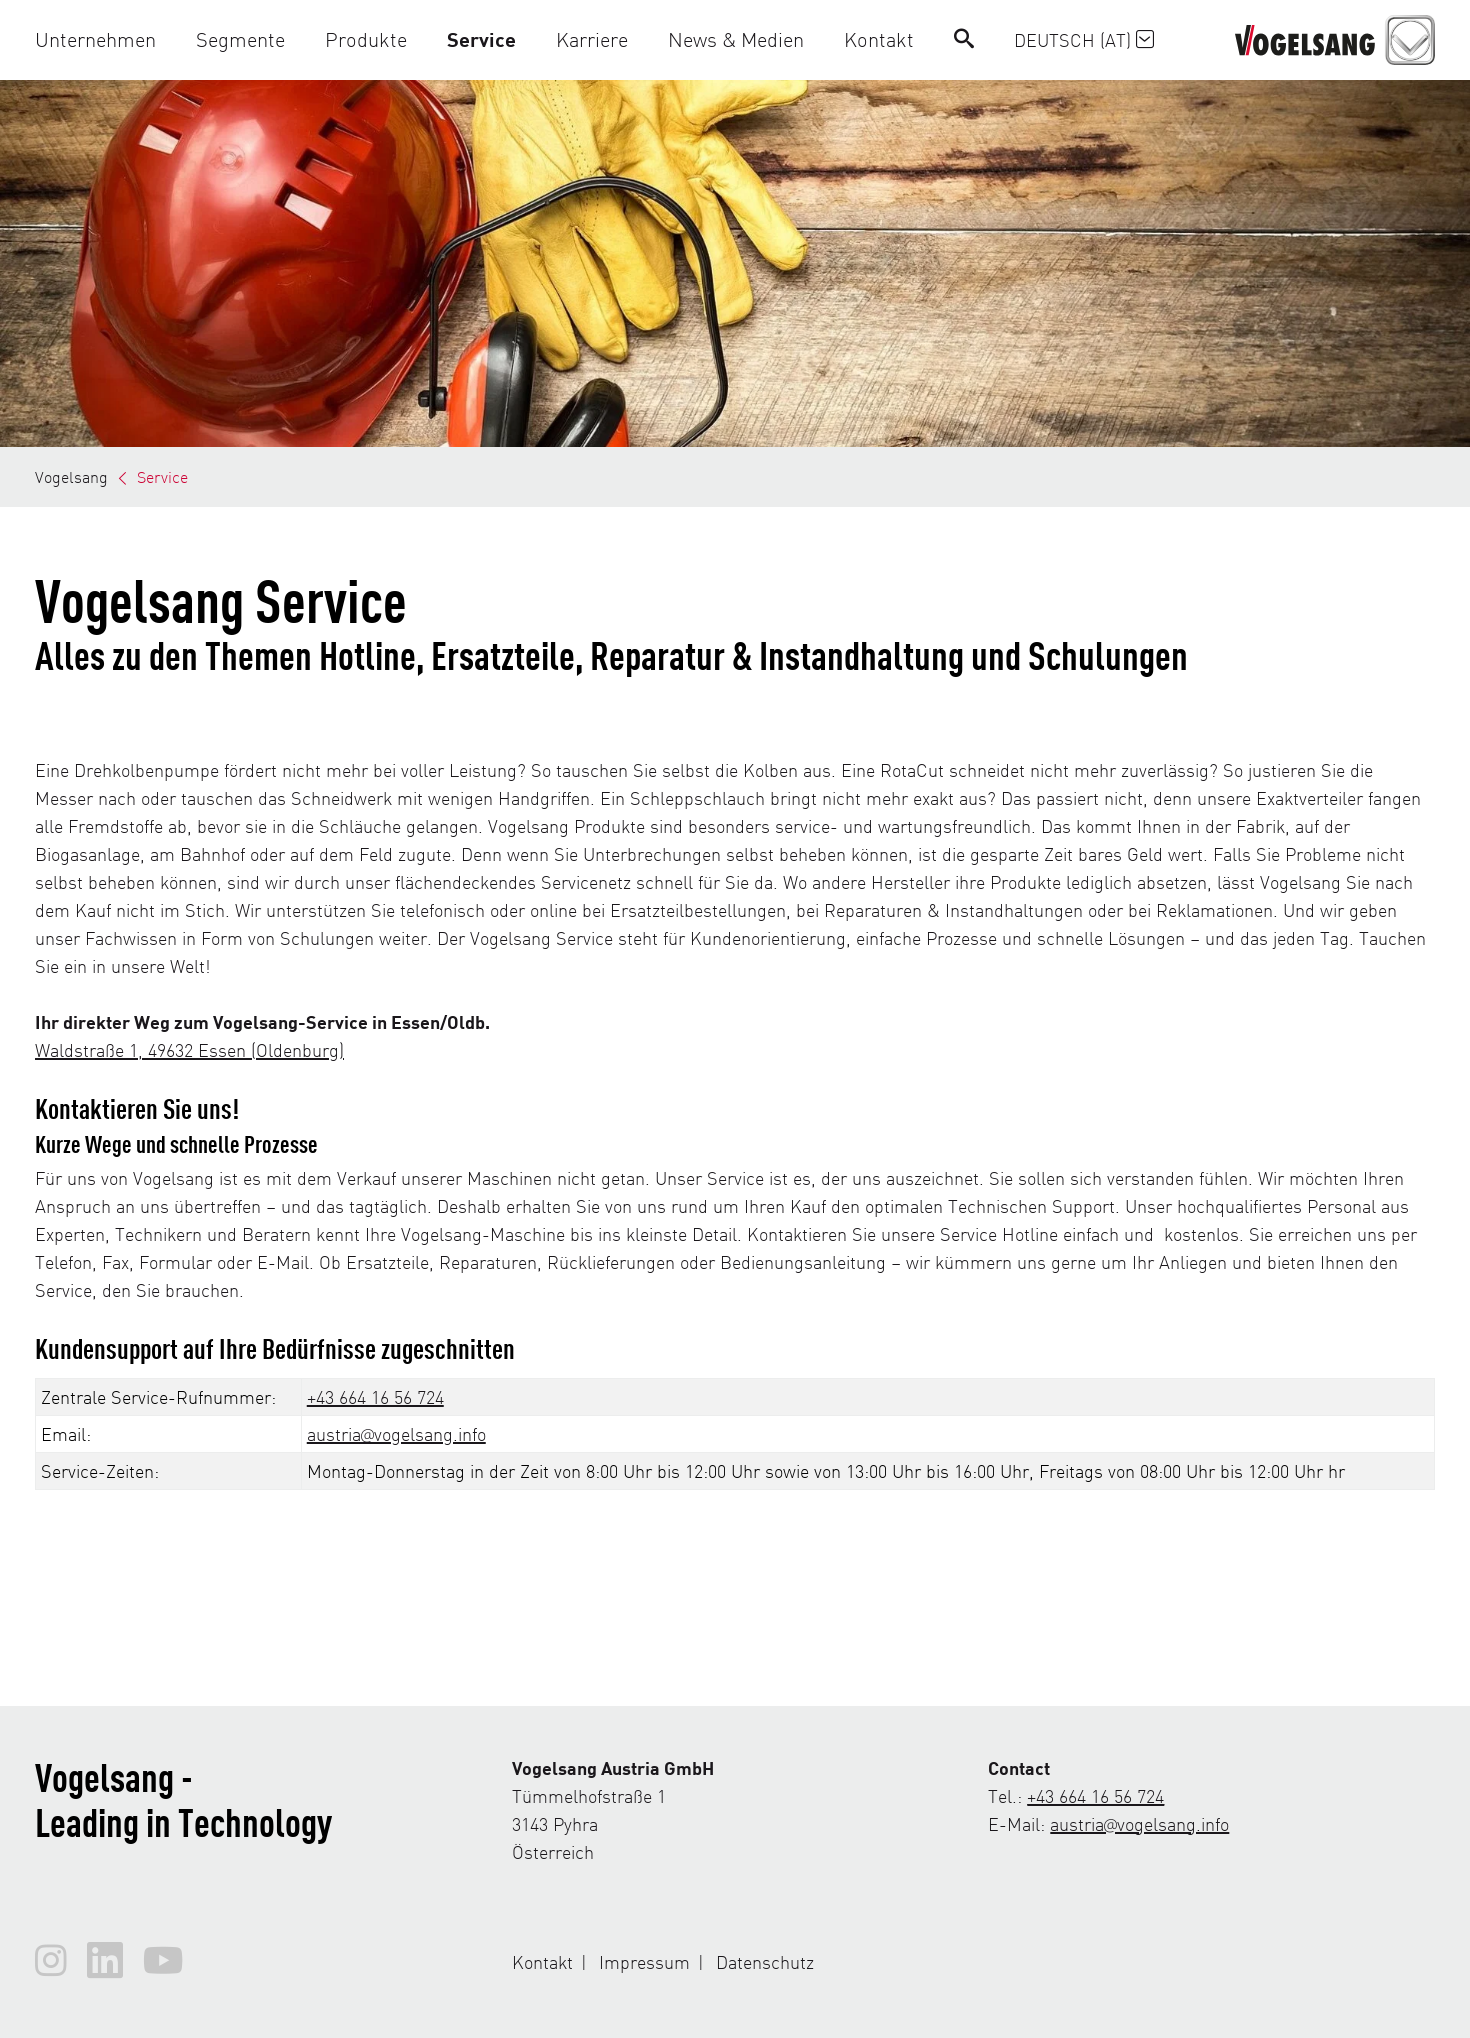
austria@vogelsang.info (396, 1433)
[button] (105, 39)
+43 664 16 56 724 (375, 1396)
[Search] (964, 39)
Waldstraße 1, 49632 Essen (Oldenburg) (189, 1049)
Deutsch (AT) (1084, 39)
